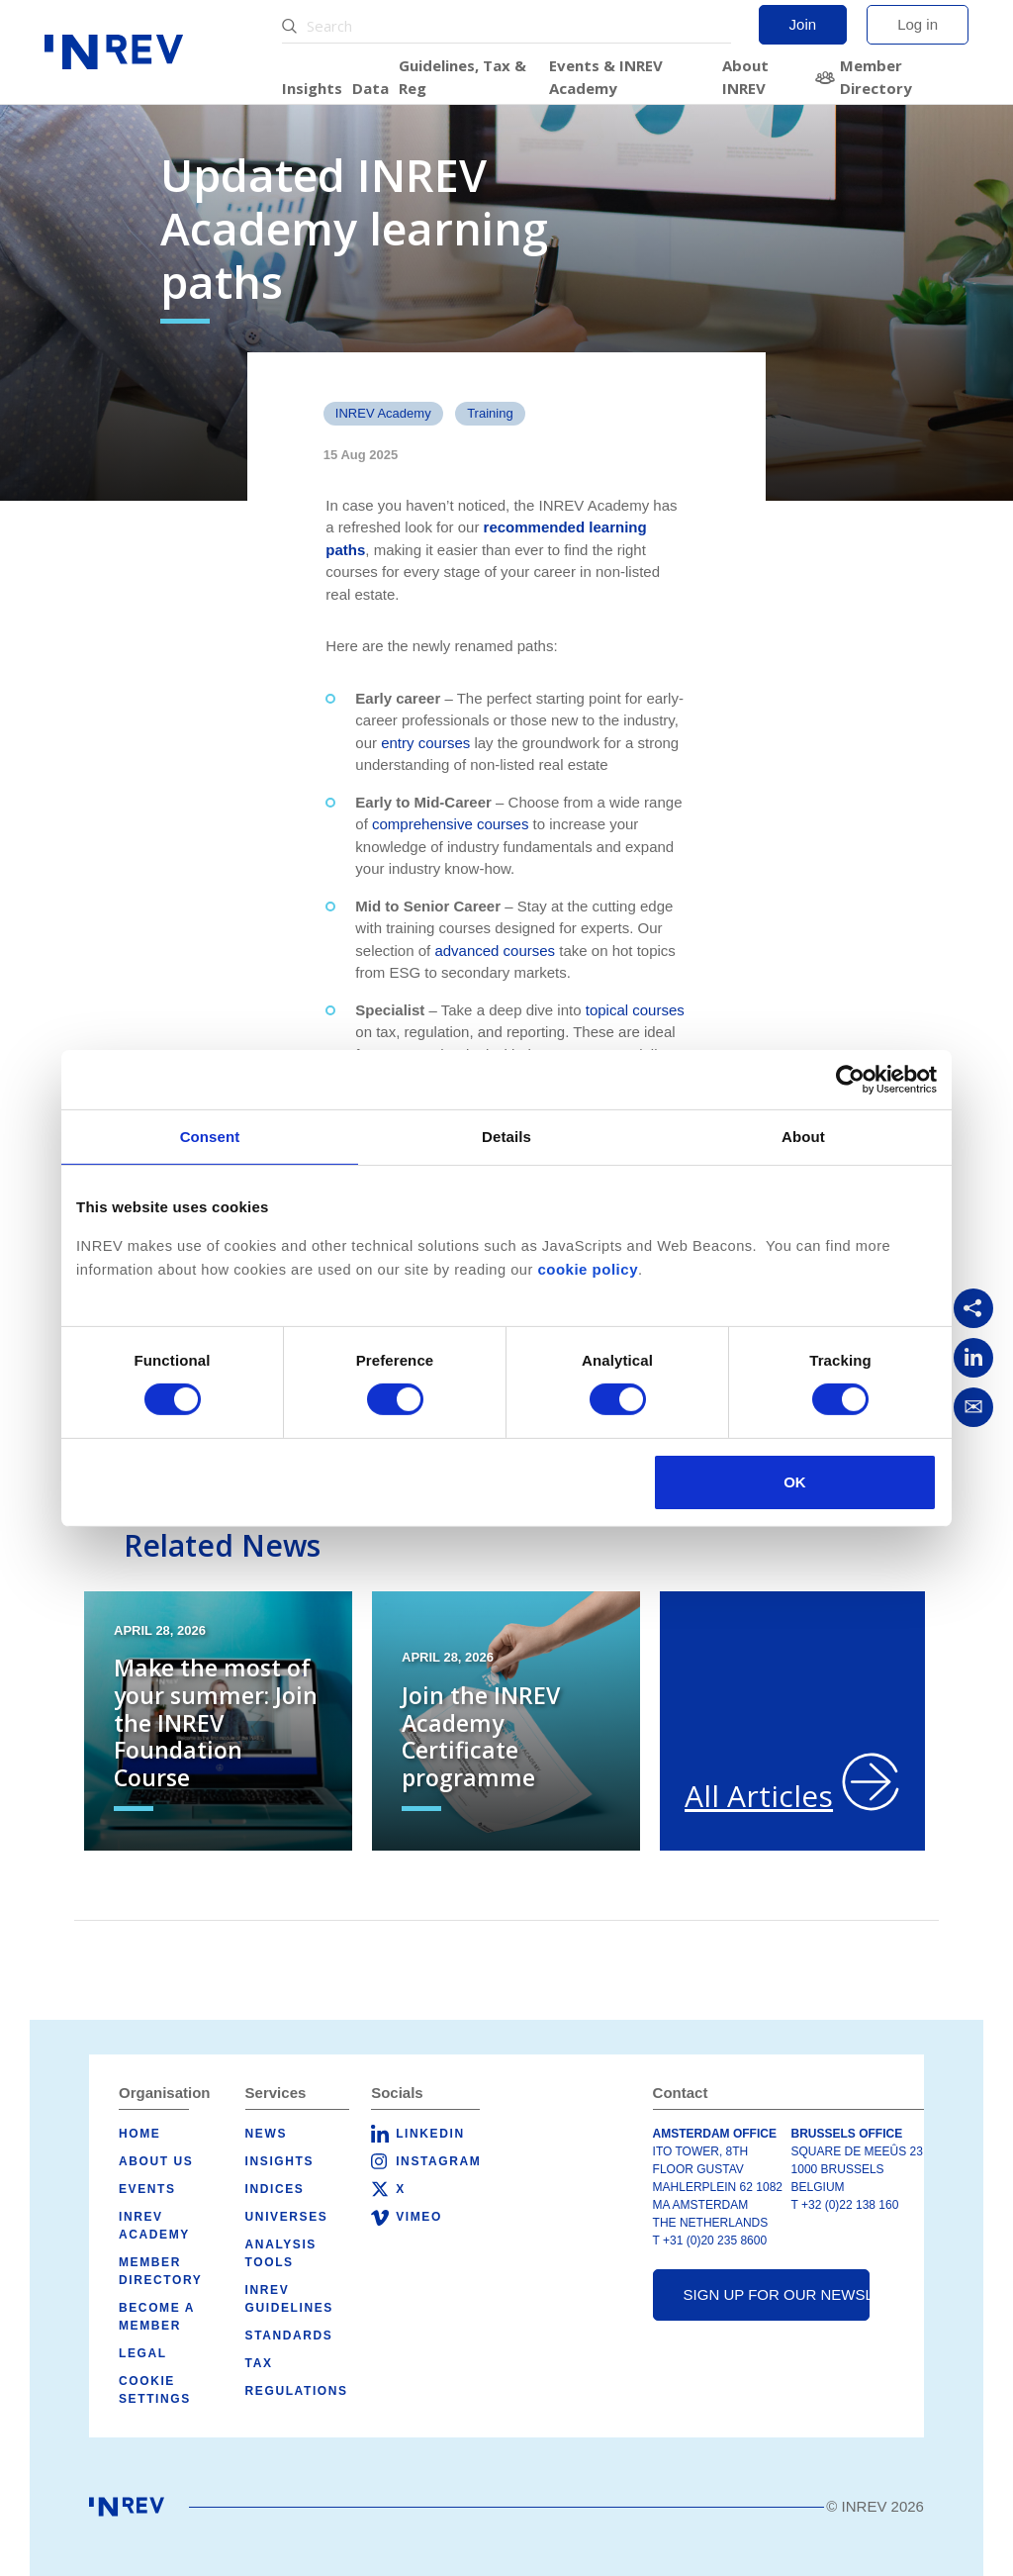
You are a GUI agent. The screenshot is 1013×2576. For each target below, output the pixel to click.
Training (489, 413)
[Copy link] (973, 1308)
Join (803, 24)
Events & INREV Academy (606, 76)
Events (147, 2189)
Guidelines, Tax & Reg (462, 76)
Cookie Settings (155, 2390)
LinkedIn (430, 2134)
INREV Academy (383, 413)
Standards (289, 2335)
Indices (275, 2189)
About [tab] (803, 1135)
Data (370, 88)
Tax (259, 2363)
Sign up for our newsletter (777, 2294)
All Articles (759, 1795)
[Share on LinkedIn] (973, 1358)
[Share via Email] (973, 1407)
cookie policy (587, 1268)
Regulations (296, 2391)
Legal (143, 2353)
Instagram (438, 2161)
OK (794, 1482)
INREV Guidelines (289, 2299)
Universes (286, 2217)
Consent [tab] (210, 1135)
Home (139, 2134)
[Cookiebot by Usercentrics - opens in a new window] (850, 1079)
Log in (917, 24)
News (266, 2134)
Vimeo (419, 2217)
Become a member (157, 2317)
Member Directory (876, 76)
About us (156, 2161)
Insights (312, 88)
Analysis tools (281, 2253)
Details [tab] (506, 1135)
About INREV (745, 76)
